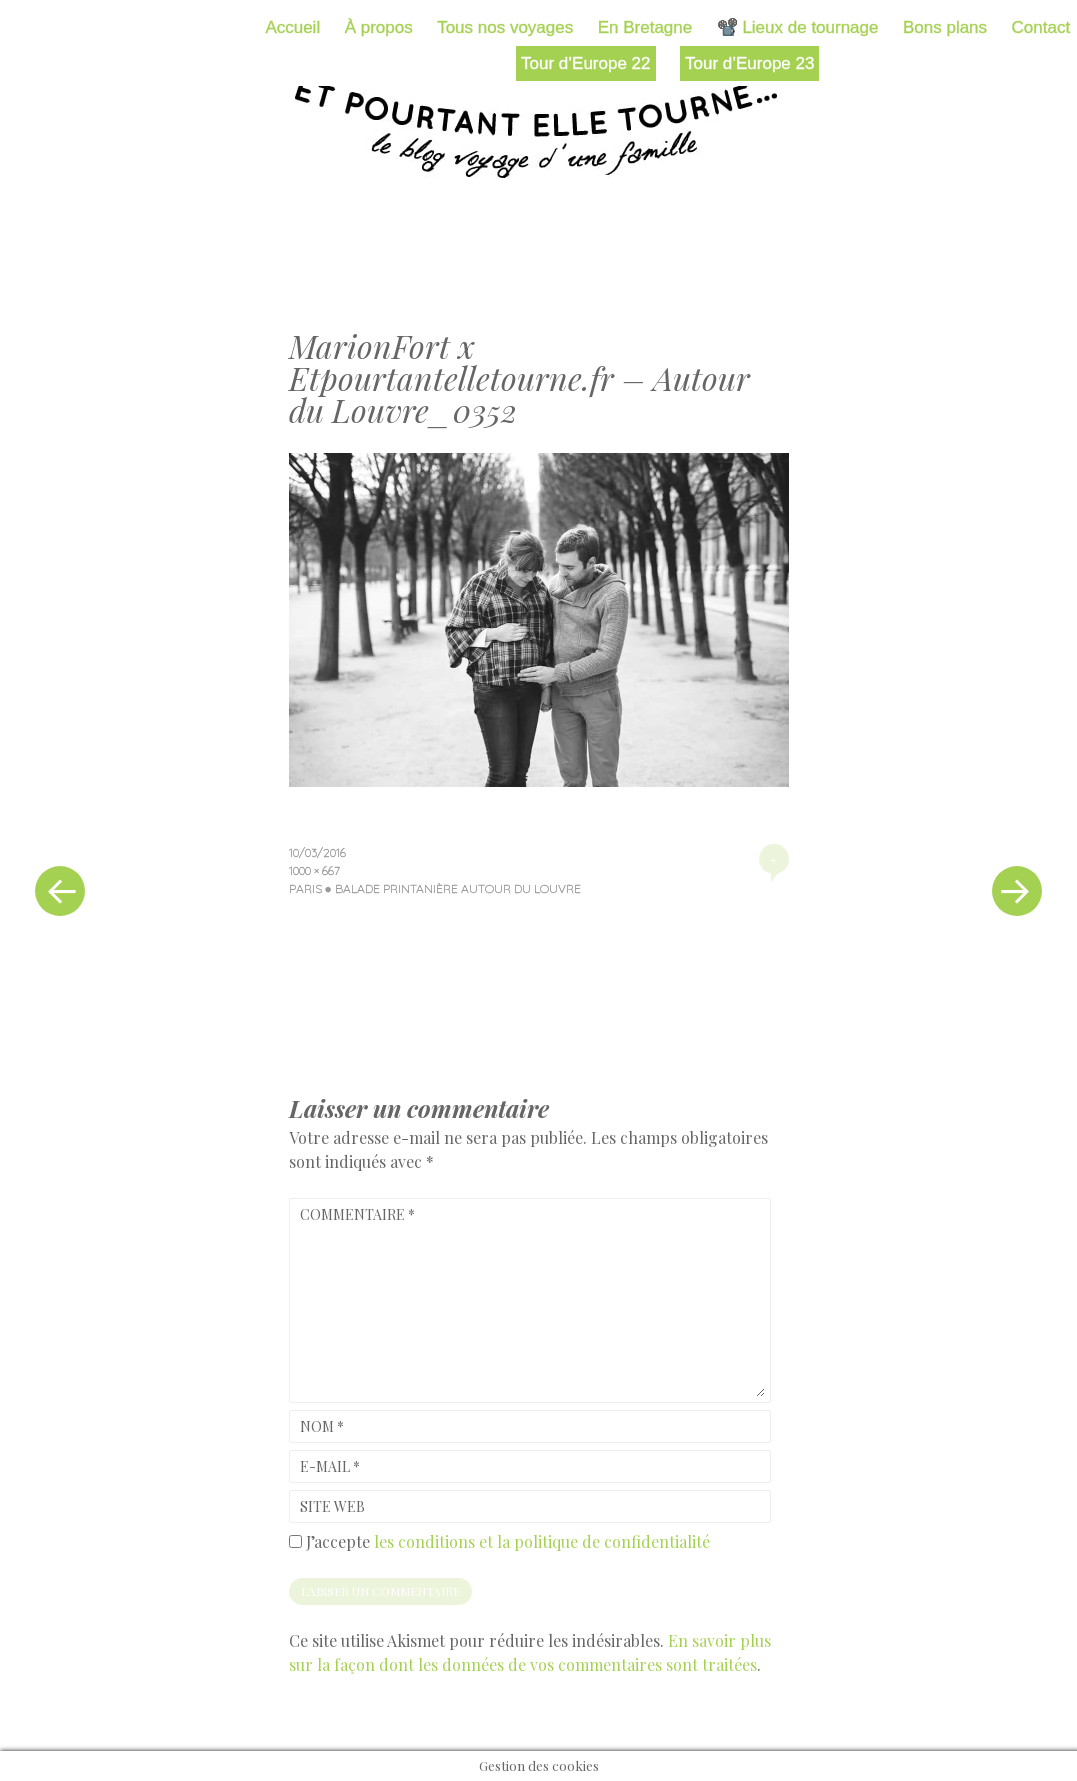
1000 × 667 (314, 870)
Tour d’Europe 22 (585, 63)
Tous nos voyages (505, 27)
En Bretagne (645, 27)
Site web (332, 1506)
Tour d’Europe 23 (749, 63)
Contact (1041, 27)
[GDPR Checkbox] (295, 1541)
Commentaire (357, 1214)
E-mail (330, 1466)
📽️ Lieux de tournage (798, 27)
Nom (322, 1426)
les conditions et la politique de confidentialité (542, 1541)
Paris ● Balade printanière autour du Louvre (435, 888)
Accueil (292, 27)
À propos (379, 27)
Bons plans (945, 27)
